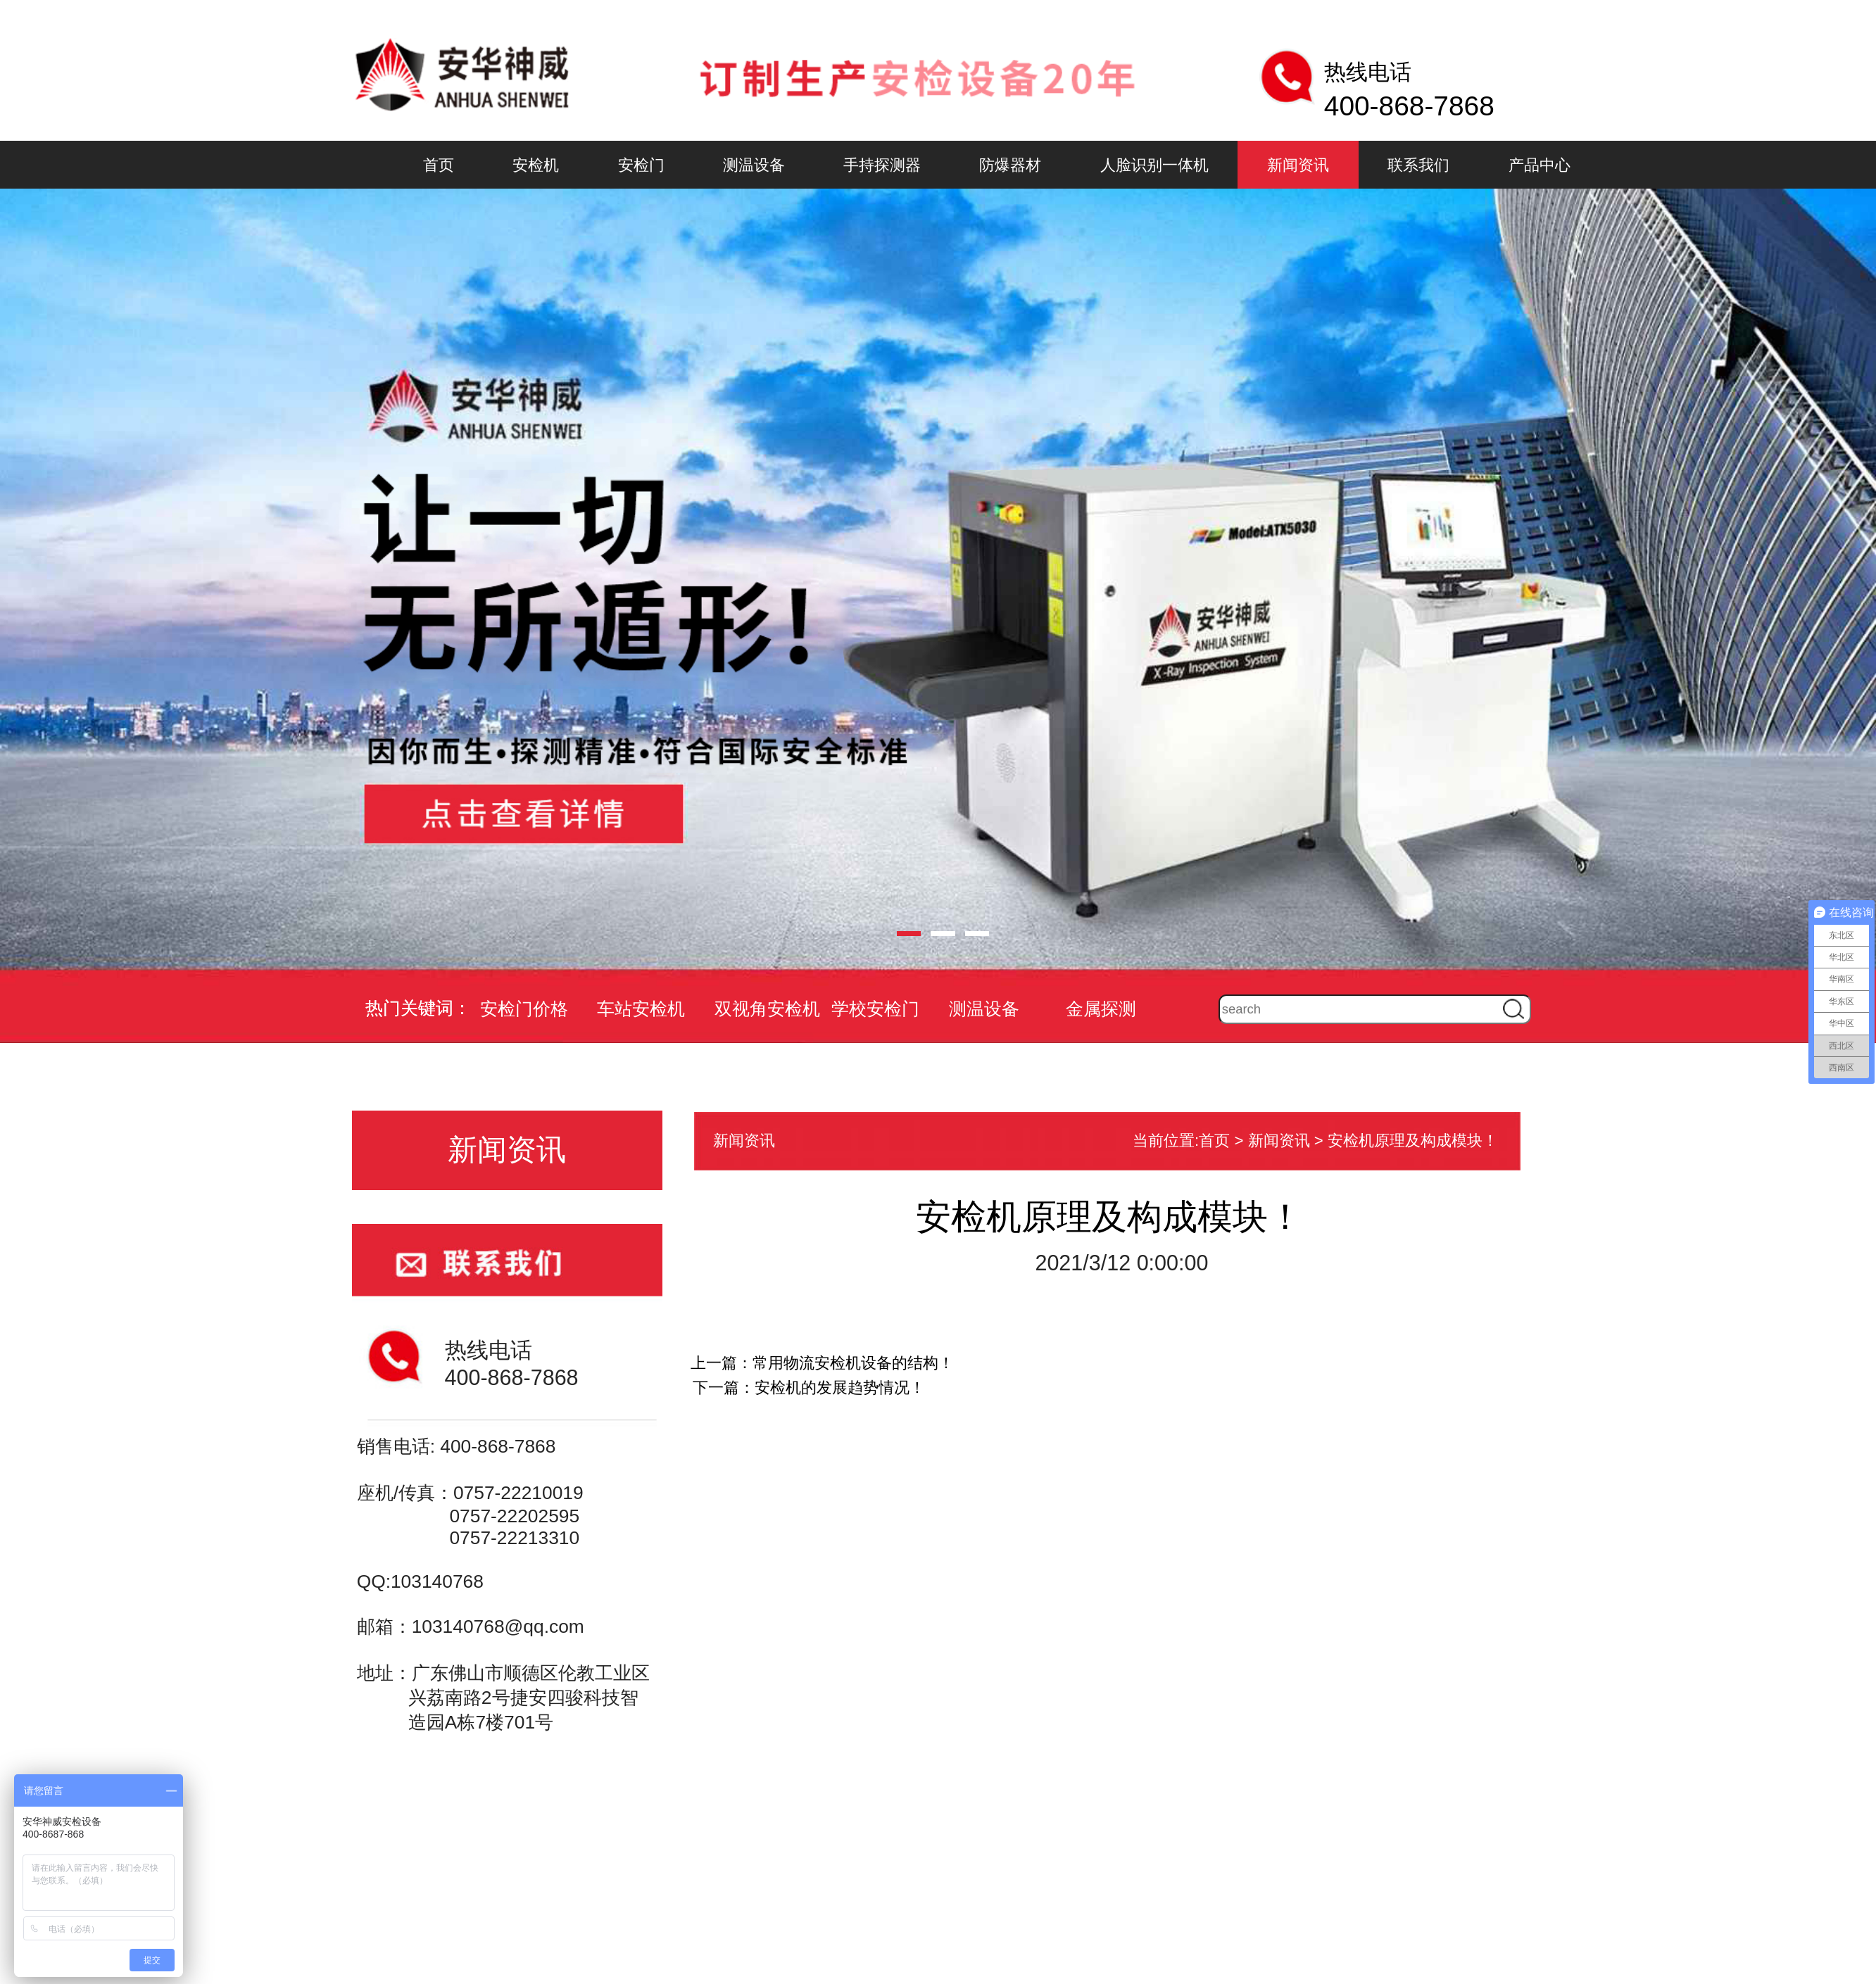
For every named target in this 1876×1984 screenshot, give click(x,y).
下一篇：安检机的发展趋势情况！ (809, 1387)
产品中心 (1539, 165)
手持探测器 (882, 165)
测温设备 (754, 165)
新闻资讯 (1298, 165)
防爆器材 (1010, 165)
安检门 (641, 165)
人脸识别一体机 (1154, 165)
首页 (438, 165)
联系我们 (1418, 165)
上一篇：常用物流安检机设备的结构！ (822, 1363)
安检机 (535, 165)
